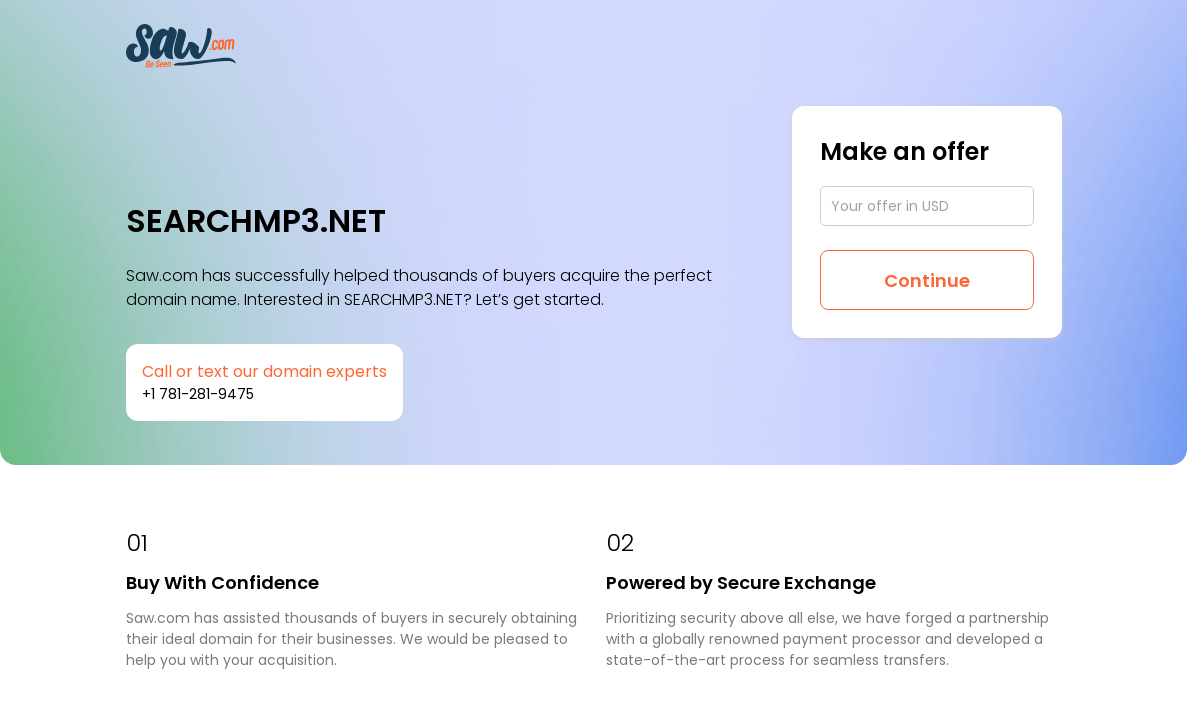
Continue (927, 280)
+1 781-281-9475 (198, 394)
